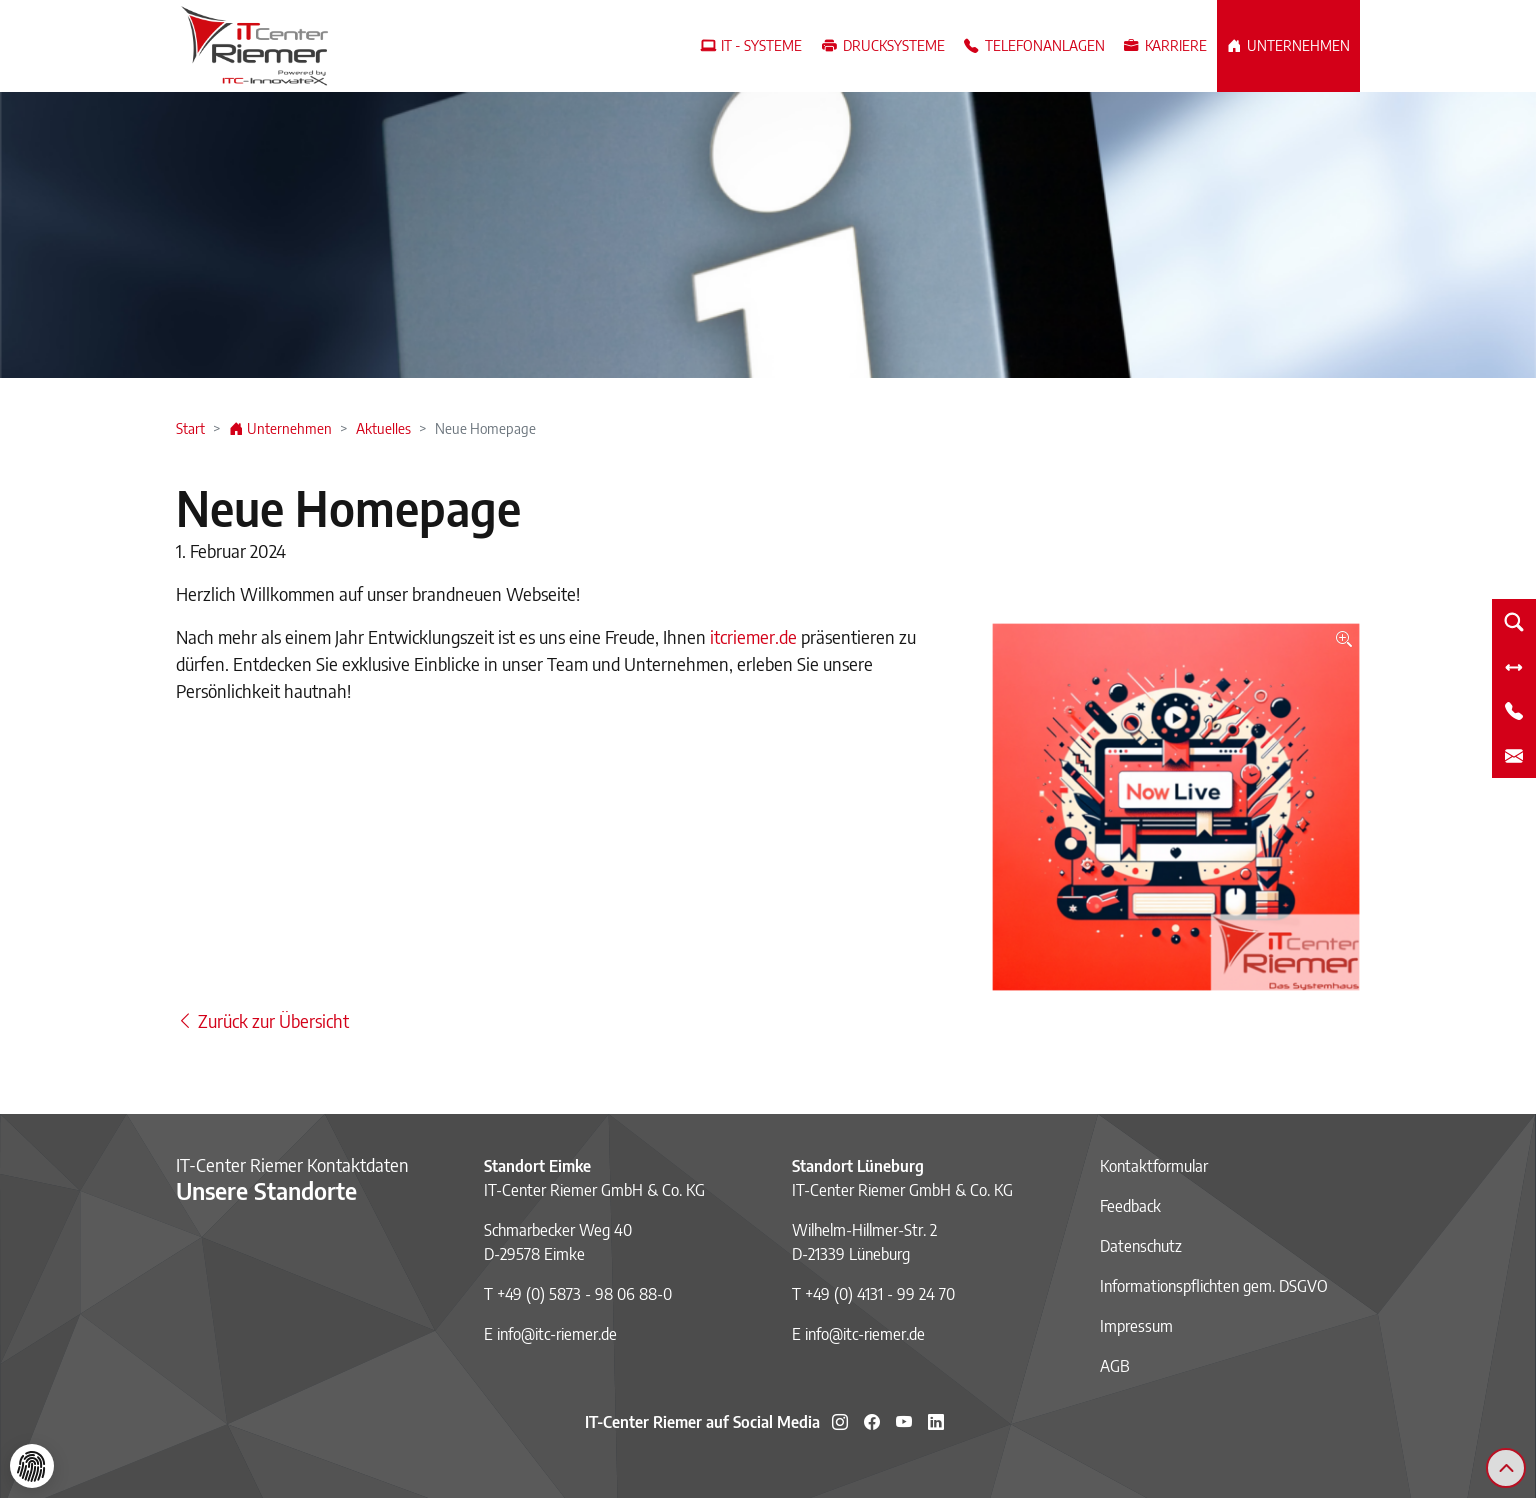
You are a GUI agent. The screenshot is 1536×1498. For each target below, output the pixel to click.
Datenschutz (1141, 1246)
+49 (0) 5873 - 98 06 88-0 (584, 1294)
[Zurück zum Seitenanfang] (1506, 1468)
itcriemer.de (753, 636)
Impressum (1136, 1326)
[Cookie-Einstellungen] (32, 1466)
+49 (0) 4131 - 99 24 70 (880, 1294)
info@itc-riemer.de (557, 1334)
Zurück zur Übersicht (262, 1020)
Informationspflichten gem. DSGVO (1214, 1286)
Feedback (1130, 1206)
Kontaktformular (1154, 1166)
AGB (1115, 1366)
